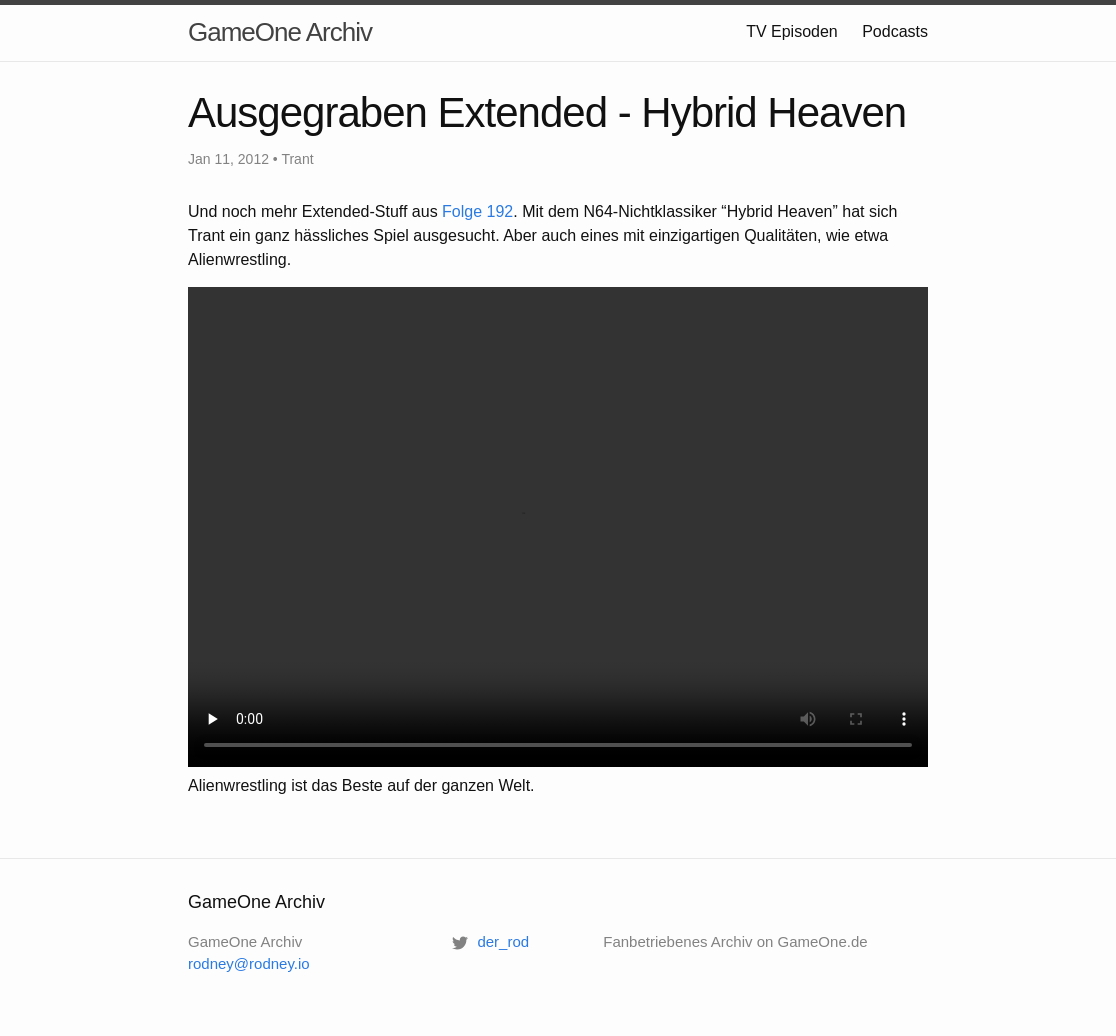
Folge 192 (477, 211)
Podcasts (895, 31)
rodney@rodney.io (249, 963)
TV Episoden (792, 31)
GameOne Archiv (280, 32)
